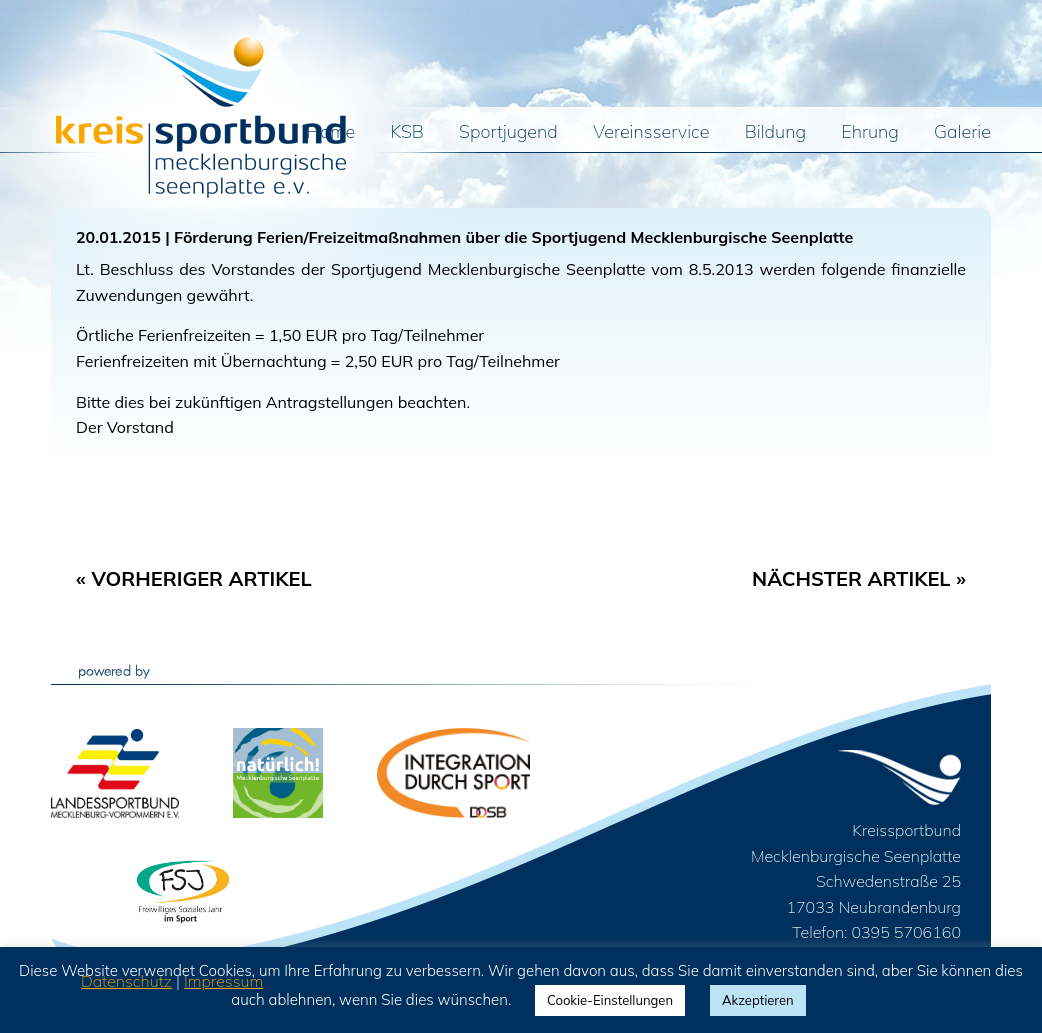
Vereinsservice (651, 133)
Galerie (962, 133)
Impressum (223, 981)
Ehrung (870, 133)
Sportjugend (508, 133)
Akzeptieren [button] (758, 1000)
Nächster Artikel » (859, 578)
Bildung (775, 133)
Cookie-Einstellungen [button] (610, 1000)
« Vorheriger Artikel (194, 578)
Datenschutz (126, 981)
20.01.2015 (118, 237)
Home (331, 133)
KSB (407, 133)
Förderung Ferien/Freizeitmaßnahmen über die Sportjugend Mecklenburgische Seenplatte (513, 237)
